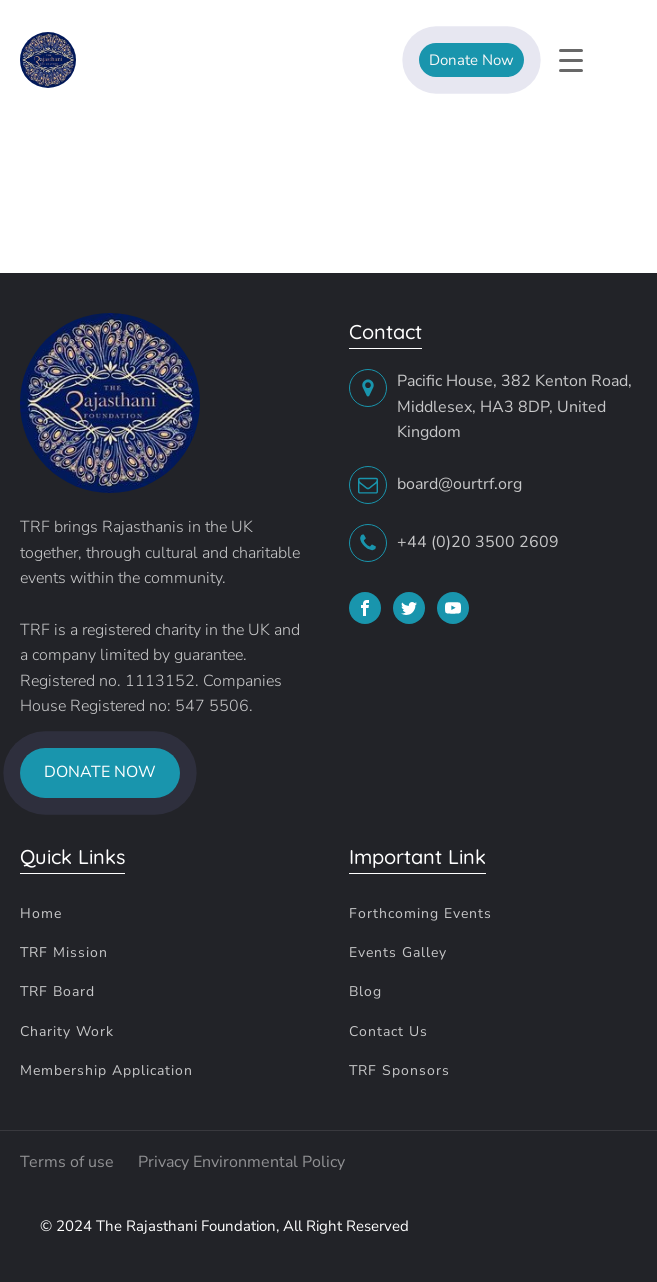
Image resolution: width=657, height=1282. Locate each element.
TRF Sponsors (399, 1070)
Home (41, 913)
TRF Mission (64, 952)
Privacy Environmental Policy (241, 1162)
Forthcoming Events (420, 913)
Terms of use (69, 1162)
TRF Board (57, 991)
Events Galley (398, 952)
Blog (365, 991)
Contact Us (388, 1031)
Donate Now (471, 60)
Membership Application (106, 1070)
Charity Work (67, 1031)
